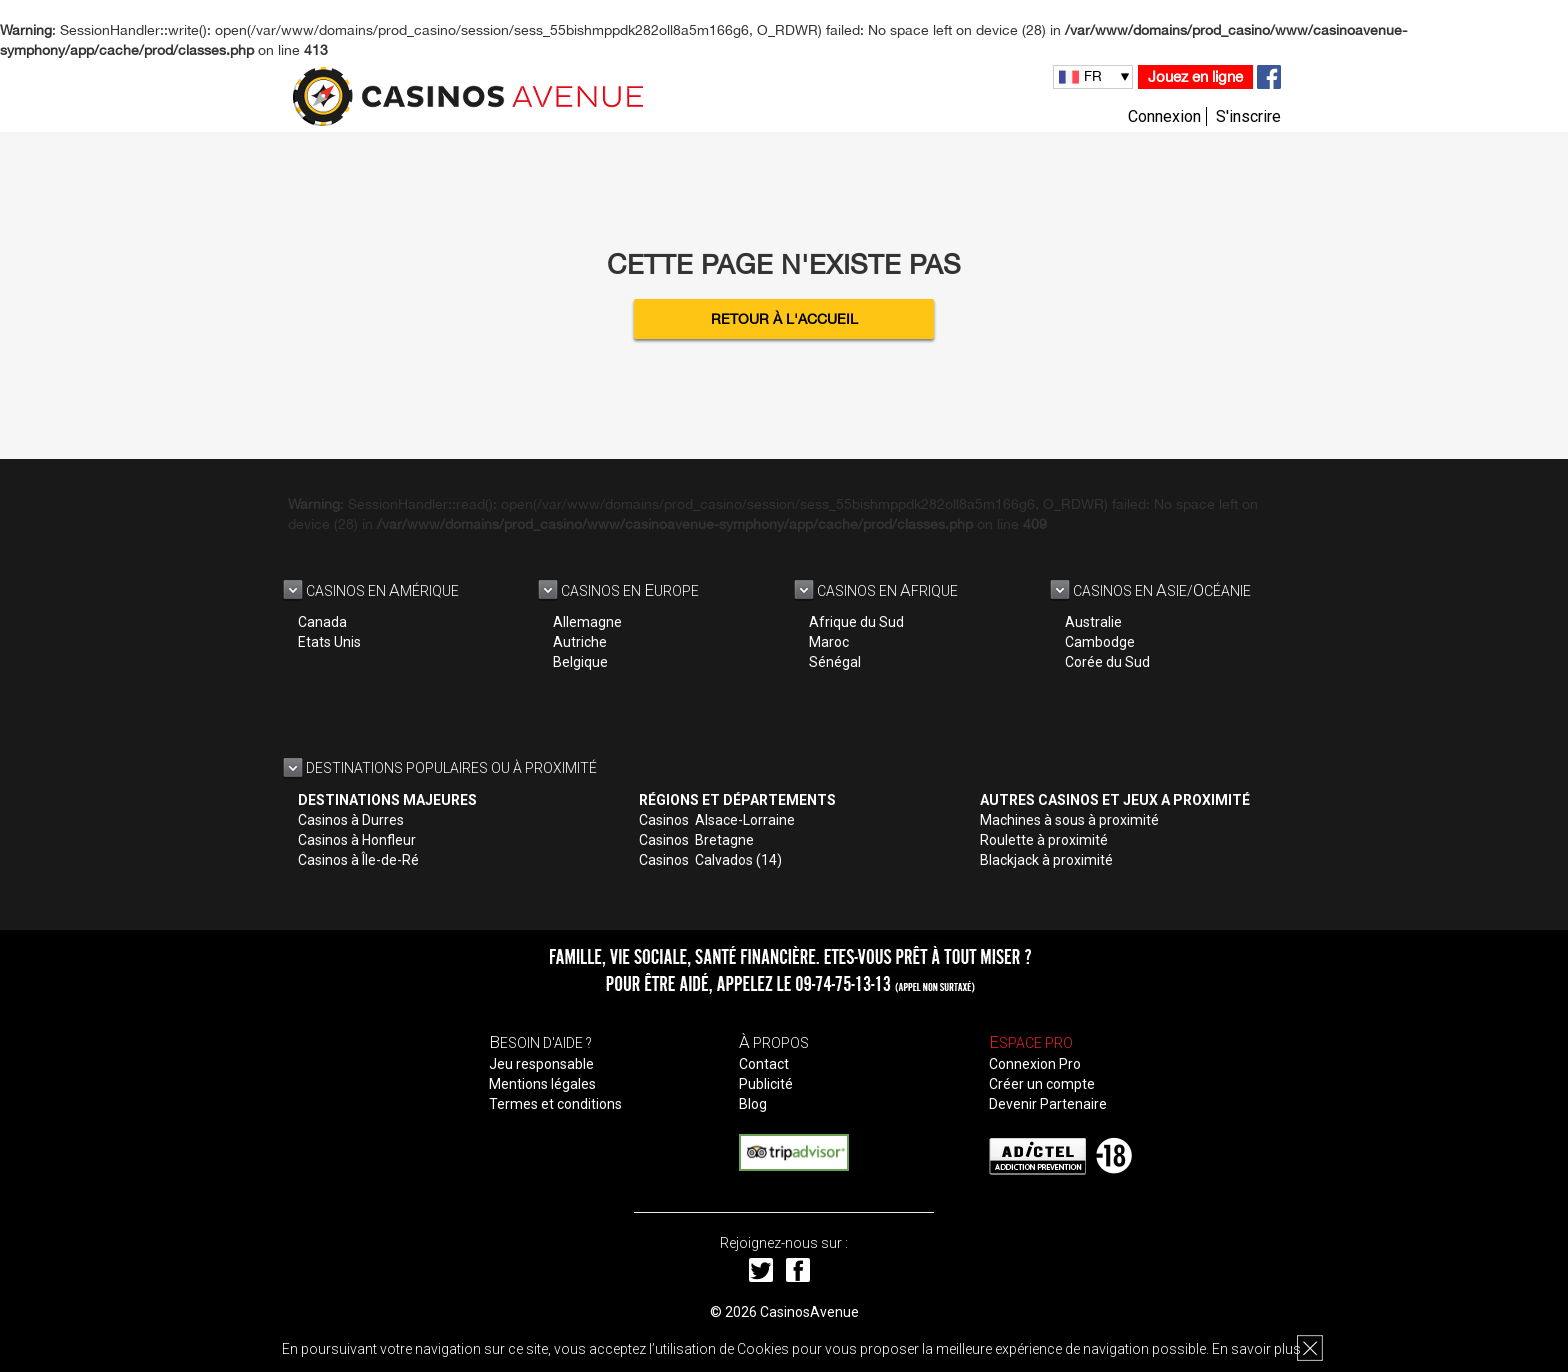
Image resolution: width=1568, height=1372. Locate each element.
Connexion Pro (1035, 1064)
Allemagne (587, 622)
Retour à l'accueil (784, 319)
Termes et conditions (555, 1104)
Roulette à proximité (1044, 840)
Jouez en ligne (1195, 76)
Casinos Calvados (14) (710, 860)
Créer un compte (1042, 1084)
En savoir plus (1256, 1349)
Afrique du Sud (856, 622)
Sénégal (835, 662)
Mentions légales (542, 1084)
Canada (322, 622)
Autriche (580, 642)
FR (1093, 76)
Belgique (580, 662)
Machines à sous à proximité (1069, 820)
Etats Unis (329, 642)
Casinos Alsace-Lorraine (717, 820)
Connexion (1164, 116)
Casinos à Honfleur (357, 840)
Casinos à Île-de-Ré (358, 860)
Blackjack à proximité (1046, 860)
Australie (1093, 622)
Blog (753, 1104)
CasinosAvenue (809, 1312)
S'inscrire (1248, 116)
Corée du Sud (1107, 662)
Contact (764, 1064)
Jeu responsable (541, 1064)
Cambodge (1100, 642)
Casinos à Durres (351, 820)
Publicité (766, 1084)
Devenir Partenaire (1048, 1104)
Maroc (829, 642)
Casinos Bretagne (696, 840)
